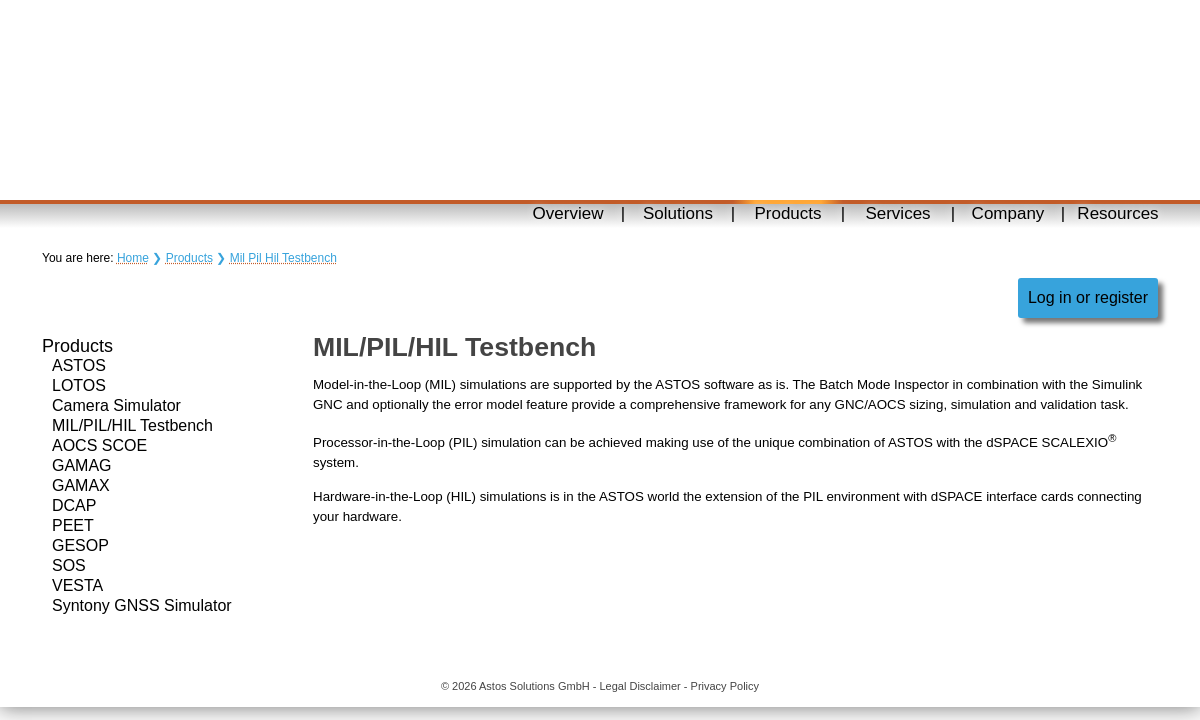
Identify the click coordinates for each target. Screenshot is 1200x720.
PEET (73, 525)
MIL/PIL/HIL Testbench (132, 425)
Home (133, 258)
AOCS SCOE (99, 445)
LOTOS (79, 385)
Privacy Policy (725, 686)
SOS (69, 565)
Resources (1117, 213)
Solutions (678, 213)
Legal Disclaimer (639, 686)
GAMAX (81, 485)
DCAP (74, 505)
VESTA (77, 585)
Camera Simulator (116, 405)
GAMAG (82, 465)
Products (787, 213)
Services (897, 213)
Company (1008, 213)
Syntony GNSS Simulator (142, 605)
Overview (568, 213)
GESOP (80, 545)
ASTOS (79, 365)
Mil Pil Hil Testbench (283, 258)
